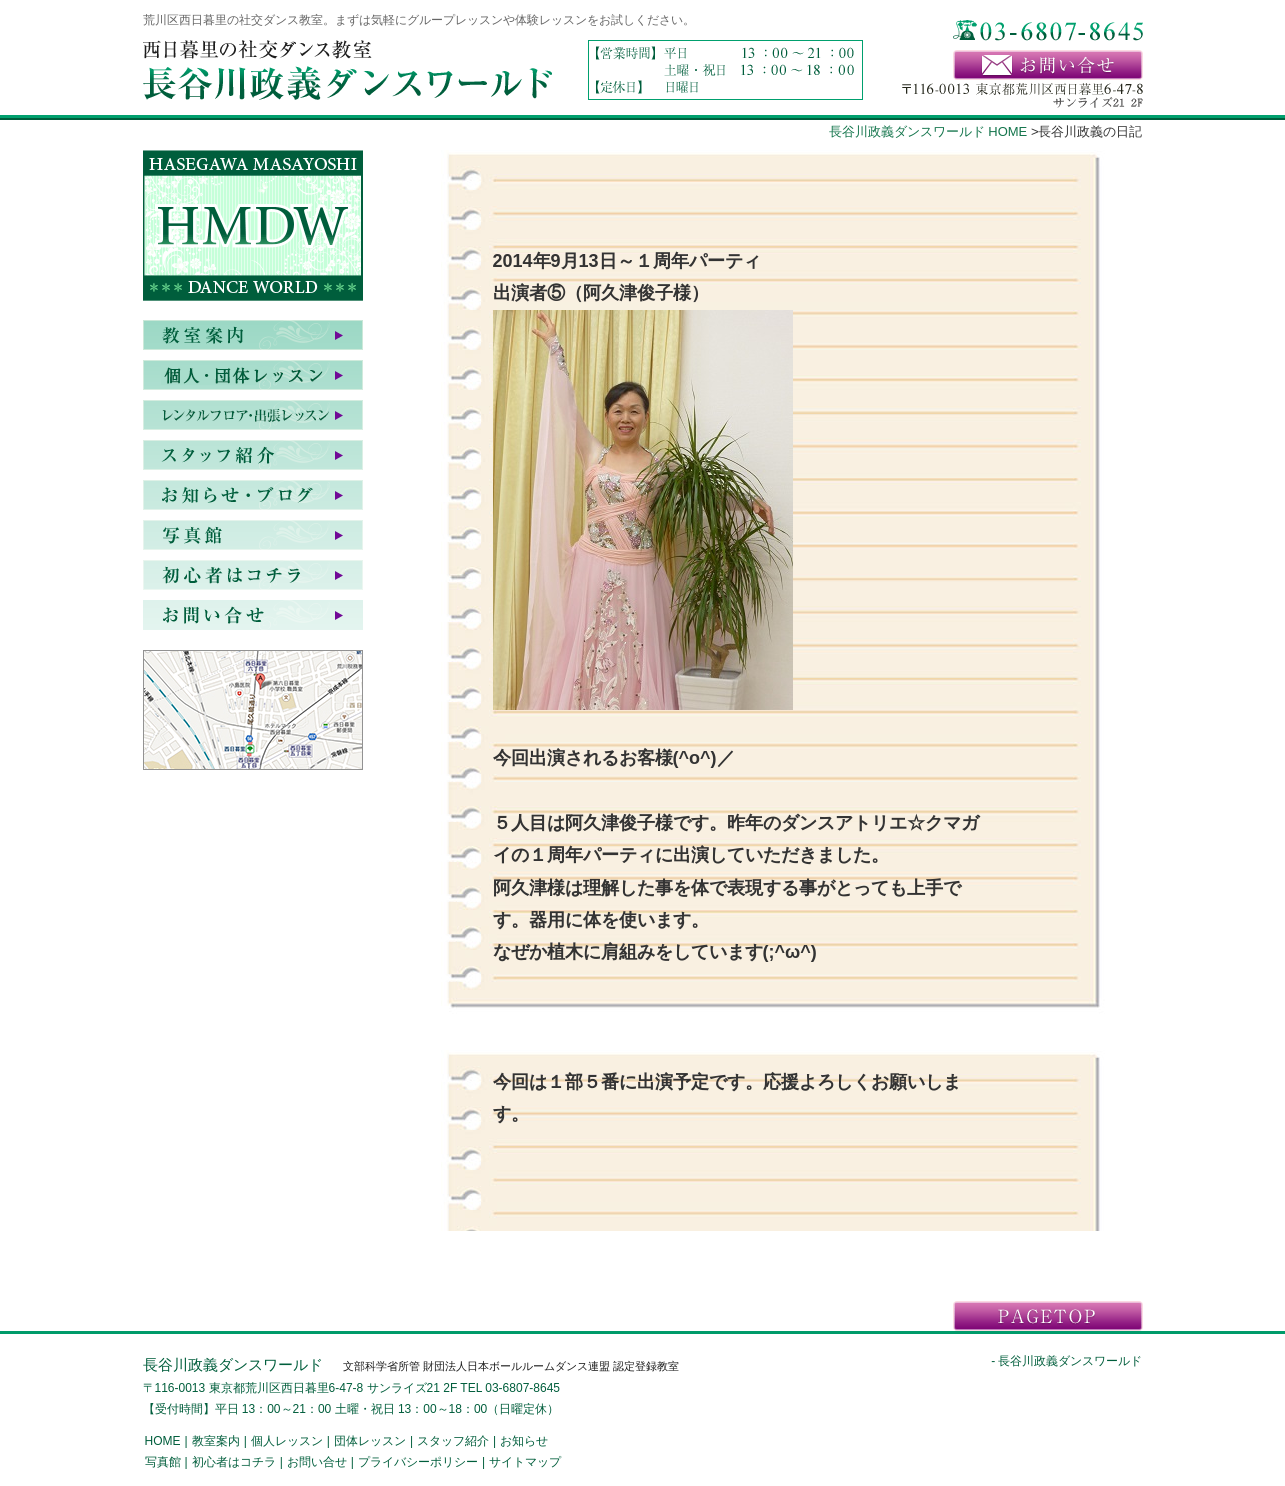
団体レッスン (370, 1441)
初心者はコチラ (253, 575)
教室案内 (253, 335)
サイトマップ (525, 1462)
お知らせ (253, 495)
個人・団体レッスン (253, 375)
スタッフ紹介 (253, 455)
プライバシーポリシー (418, 1462)
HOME (163, 1441)
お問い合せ (253, 615)
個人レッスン (287, 1441)
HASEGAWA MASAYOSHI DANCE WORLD (253, 230)
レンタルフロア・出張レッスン (253, 415)
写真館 (253, 535)
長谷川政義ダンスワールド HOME (928, 131)
